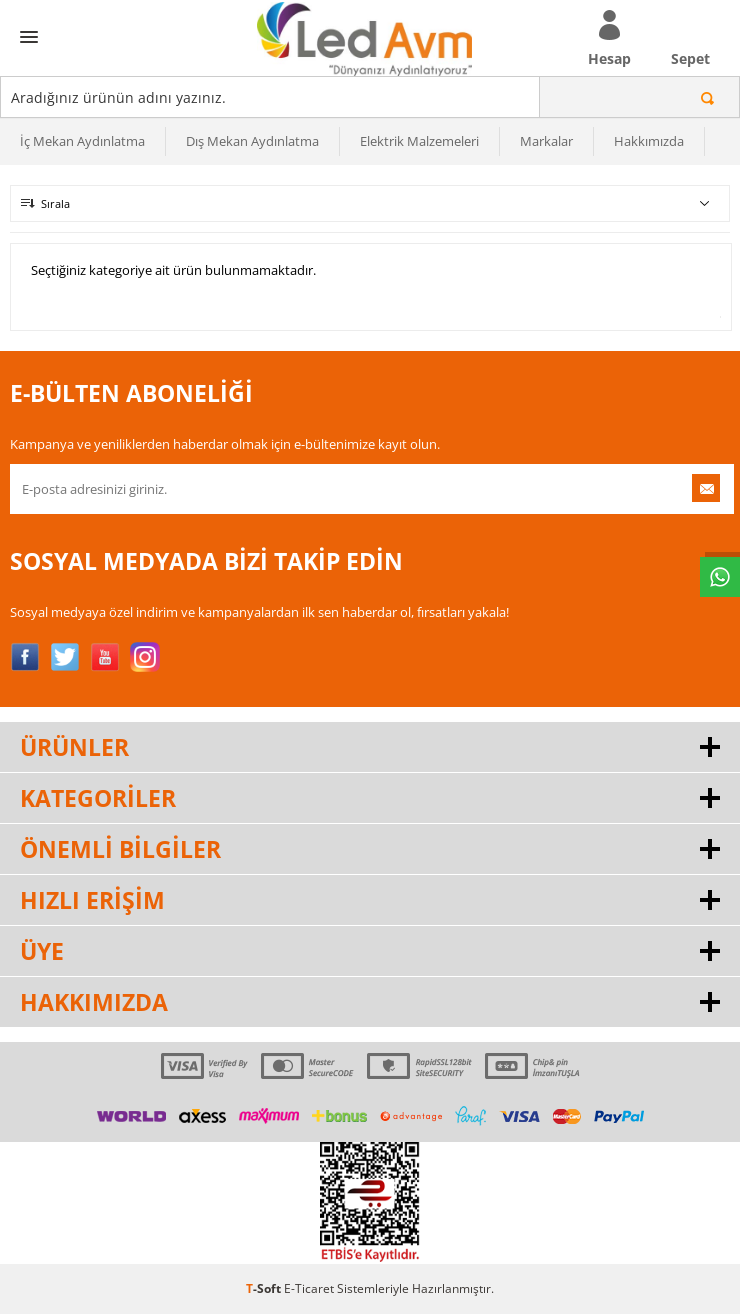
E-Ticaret (309, 1288)
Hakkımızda (649, 141)
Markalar (546, 141)
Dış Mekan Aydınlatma (252, 141)
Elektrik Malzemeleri (419, 141)
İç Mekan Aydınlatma (82, 141)
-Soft (265, 1288)
